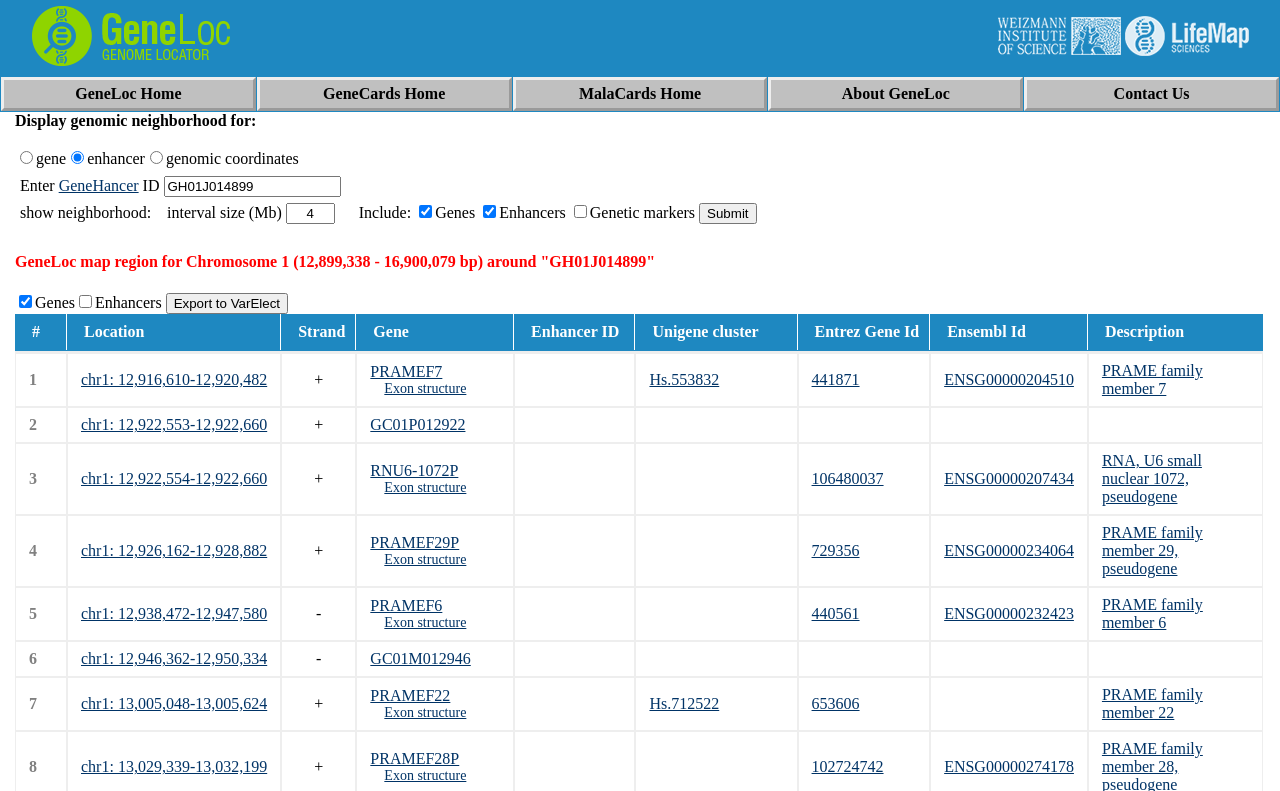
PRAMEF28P (414, 758)
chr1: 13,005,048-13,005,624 (174, 703)
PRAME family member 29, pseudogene (1152, 550)
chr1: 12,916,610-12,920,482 (174, 379)
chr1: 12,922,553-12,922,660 (174, 424)
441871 (836, 379)
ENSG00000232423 (1009, 613)
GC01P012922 (417, 424)
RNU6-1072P (414, 470)
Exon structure (425, 388)
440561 (836, 613)
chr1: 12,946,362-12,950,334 (174, 658)
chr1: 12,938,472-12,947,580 (174, 613)
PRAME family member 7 (1152, 379)
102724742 (848, 766)
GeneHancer (99, 185)
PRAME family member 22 (1152, 703)
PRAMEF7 (406, 371)
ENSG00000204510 (1009, 379)
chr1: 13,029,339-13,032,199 (174, 766)
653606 (836, 703)
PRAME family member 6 (1152, 613)
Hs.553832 (684, 379)
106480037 (848, 478)
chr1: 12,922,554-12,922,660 (174, 478)
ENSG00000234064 (1009, 550)
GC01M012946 (420, 658)
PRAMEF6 (406, 605)
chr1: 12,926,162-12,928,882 (174, 550)
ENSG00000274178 (1009, 766)
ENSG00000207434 (1009, 478)
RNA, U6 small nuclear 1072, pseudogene (1152, 478)
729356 (836, 550)
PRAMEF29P (414, 542)
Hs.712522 (684, 703)
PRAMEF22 (410, 695)
